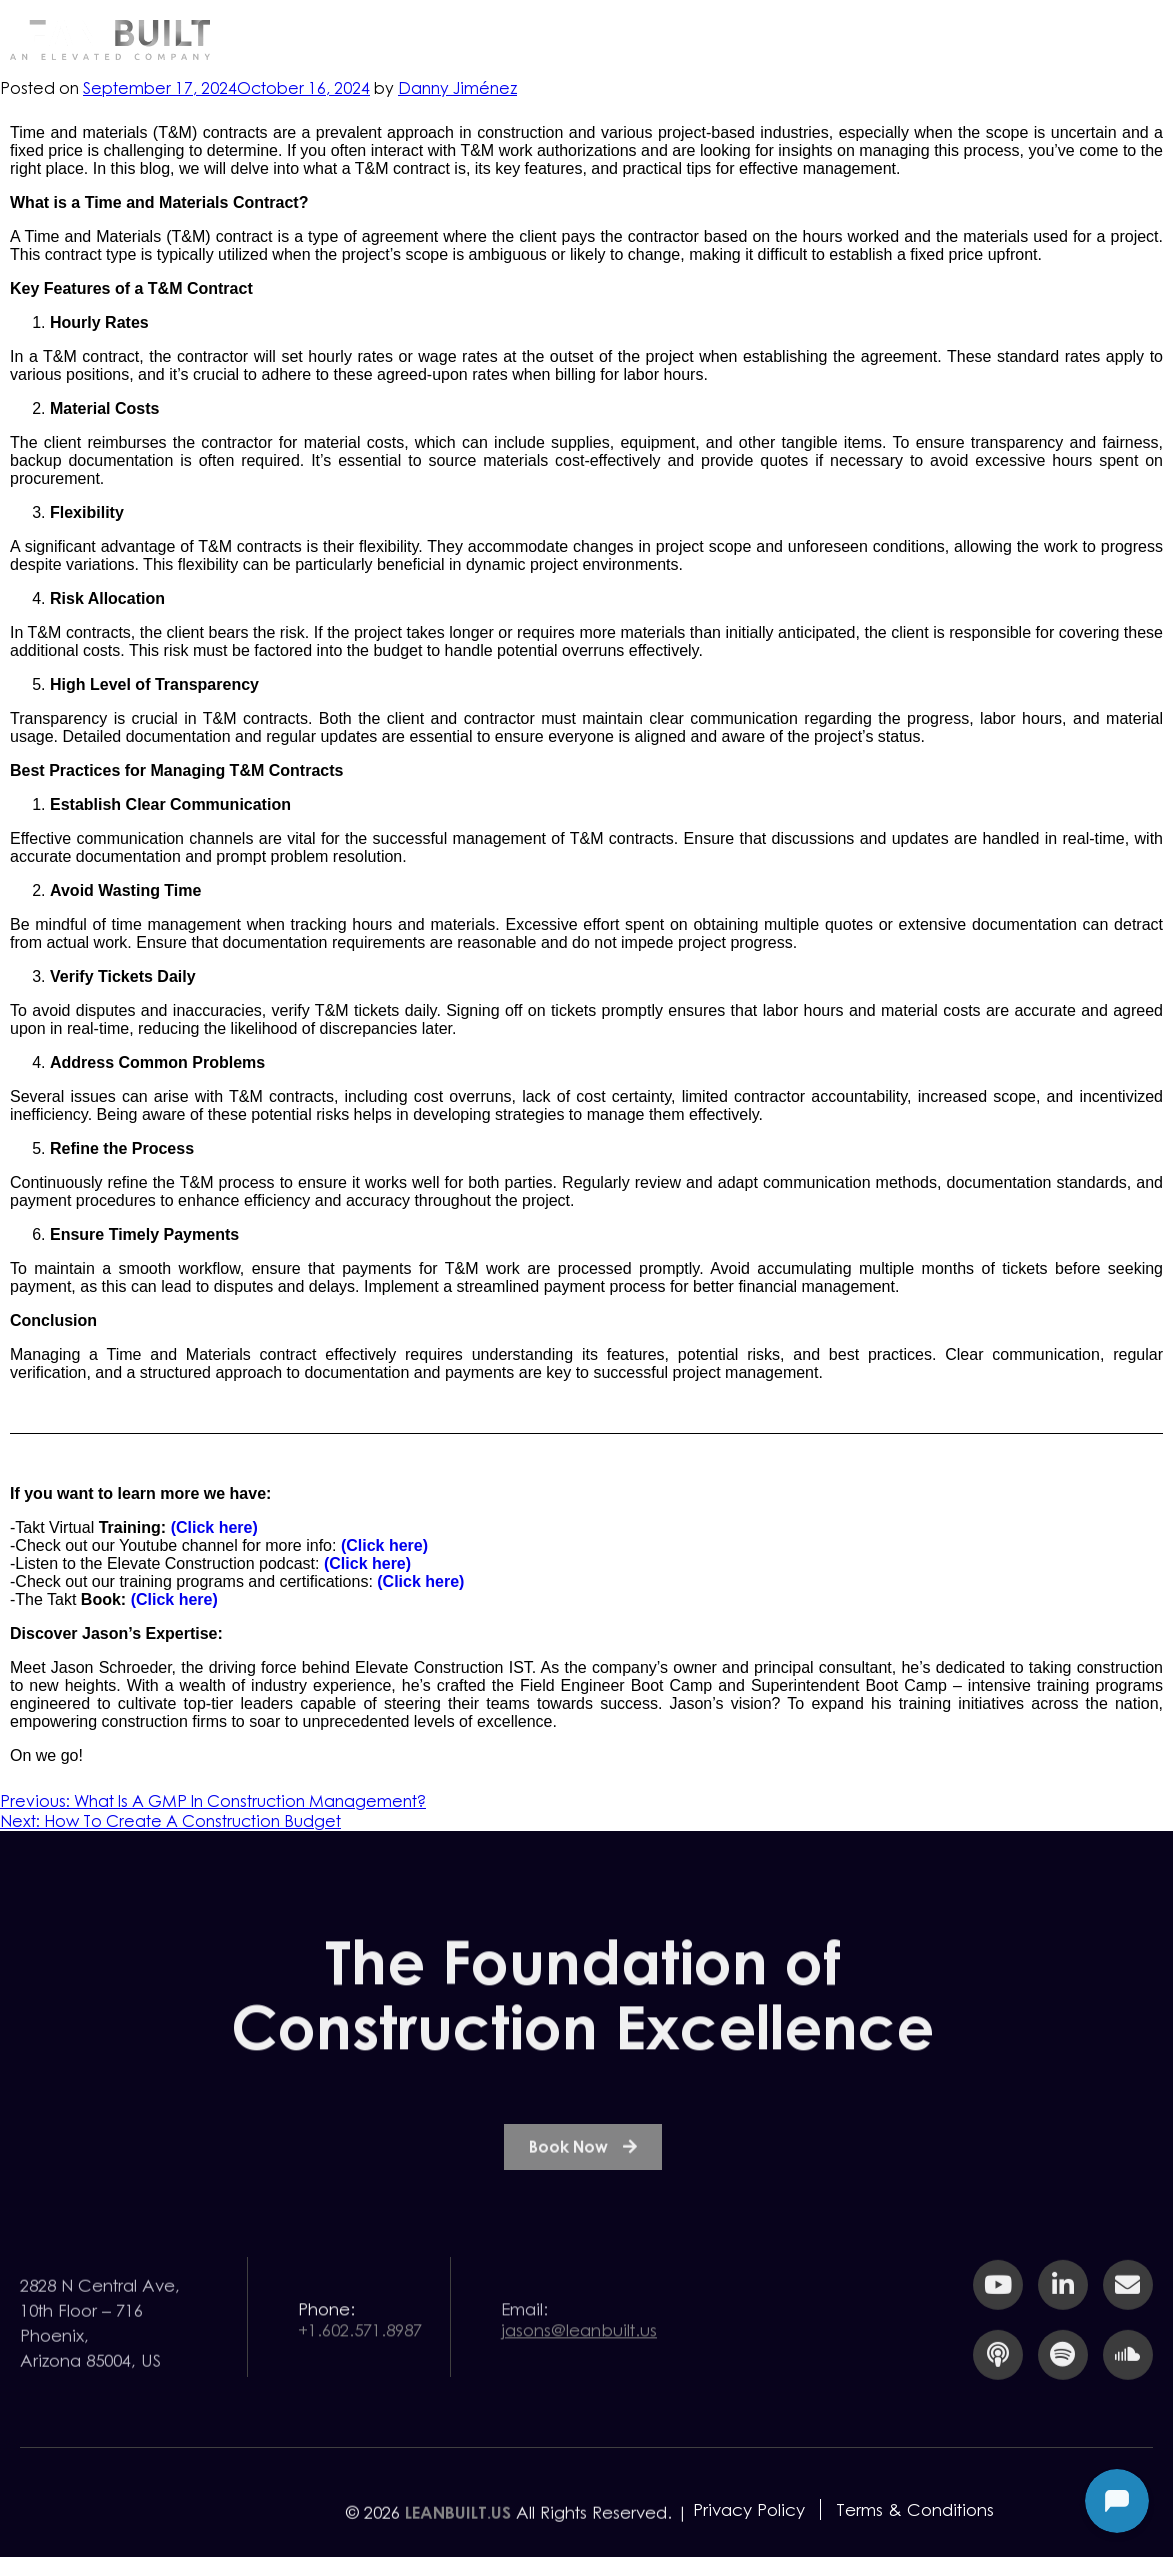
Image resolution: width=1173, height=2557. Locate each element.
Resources (808, 38)
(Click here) (214, 1527)
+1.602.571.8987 (360, 2360)
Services (665, 38)
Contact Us (1083, 38)
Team (944, 38)
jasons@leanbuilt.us (579, 2360)
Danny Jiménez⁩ (457, 88)
